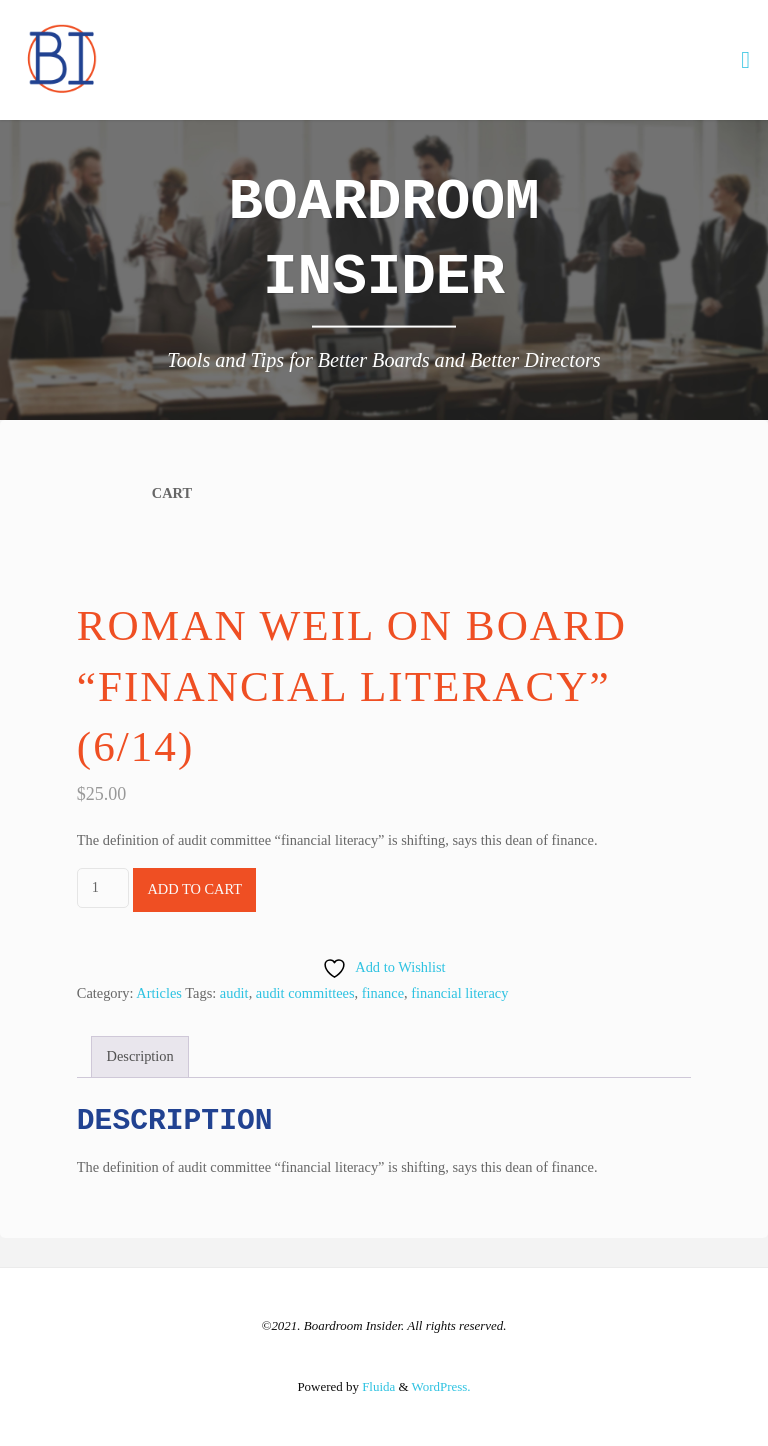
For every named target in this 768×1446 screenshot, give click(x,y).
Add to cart (194, 889)
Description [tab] (140, 1056)
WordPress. (441, 1386)
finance (383, 993)
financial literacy (459, 993)
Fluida (377, 1386)
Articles (159, 993)
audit (234, 993)
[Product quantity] (103, 887)
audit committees (305, 993)
